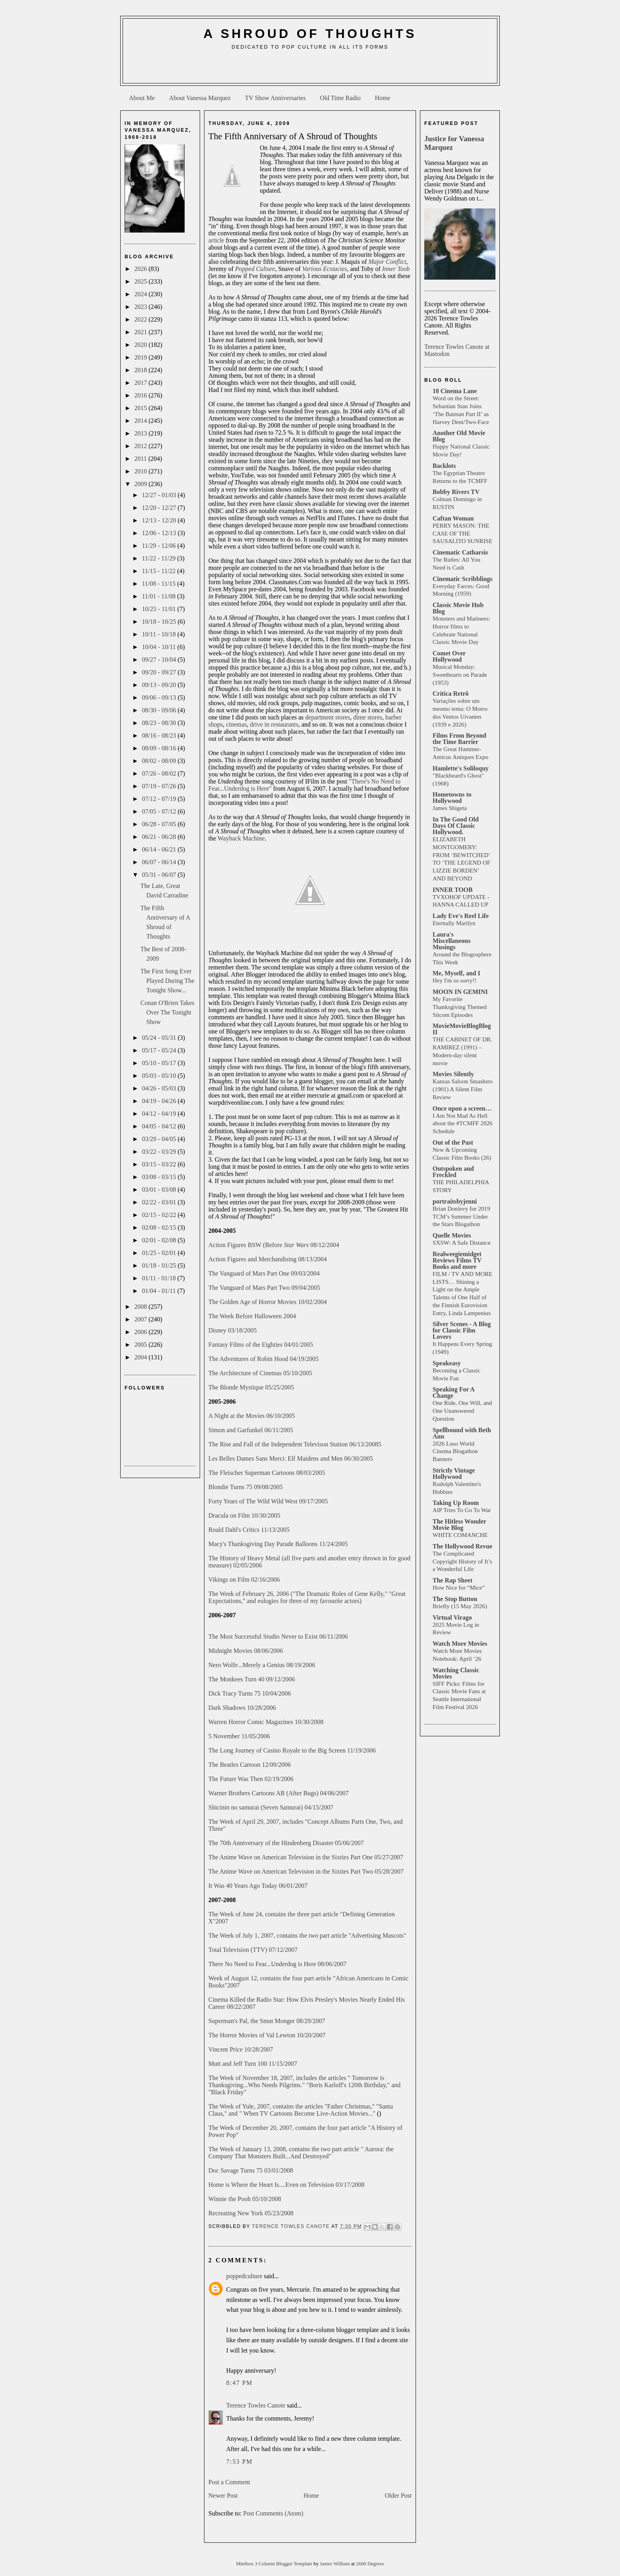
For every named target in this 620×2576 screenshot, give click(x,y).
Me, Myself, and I (456, 973)
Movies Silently (453, 1074)
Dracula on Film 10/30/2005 (244, 1515)
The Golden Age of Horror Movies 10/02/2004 (267, 1301)
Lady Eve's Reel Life (461, 915)
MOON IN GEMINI (460, 991)
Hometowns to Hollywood (452, 797)
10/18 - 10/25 (160, 621)
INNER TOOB (453, 889)
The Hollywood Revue (462, 1546)
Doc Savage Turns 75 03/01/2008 (250, 2170)
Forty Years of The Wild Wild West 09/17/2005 (268, 1501)
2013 (141, 433)
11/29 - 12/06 (160, 545)
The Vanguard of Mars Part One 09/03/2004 (263, 1273)
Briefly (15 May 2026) (460, 1606)
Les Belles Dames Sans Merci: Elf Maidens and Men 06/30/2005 (290, 1458)
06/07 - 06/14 (160, 862)
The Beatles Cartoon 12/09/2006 (249, 1764)
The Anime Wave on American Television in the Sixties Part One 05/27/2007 (305, 1857)
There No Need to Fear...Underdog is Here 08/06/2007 (277, 1964)
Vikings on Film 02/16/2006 (244, 1579)
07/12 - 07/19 (160, 798)
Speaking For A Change (453, 1392)
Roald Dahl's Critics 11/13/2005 (248, 1529)
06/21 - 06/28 (160, 836)
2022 (141, 319)
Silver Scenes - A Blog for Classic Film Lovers (462, 1330)
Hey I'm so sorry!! (454, 980)
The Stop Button (455, 1599)
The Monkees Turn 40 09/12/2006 (251, 1679)
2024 (141, 294)
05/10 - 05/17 (160, 1063)
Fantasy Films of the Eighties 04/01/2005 (260, 1344)
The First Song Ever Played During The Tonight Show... (167, 981)
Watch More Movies (460, 1643)
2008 (141, 1306)
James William (335, 2564)
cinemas (236, 724)
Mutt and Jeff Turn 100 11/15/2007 (252, 2063)
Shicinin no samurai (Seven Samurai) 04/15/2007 (270, 1807)
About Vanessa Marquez (200, 98)
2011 (141, 458)
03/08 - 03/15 (160, 1176)
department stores (327, 717)
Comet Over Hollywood (449, 656)
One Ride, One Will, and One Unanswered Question (462, 1410)
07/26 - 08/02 (160, 773)
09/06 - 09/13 (160, 697)
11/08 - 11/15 (159, 583)
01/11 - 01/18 (160, 1278)
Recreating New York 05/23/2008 (250, 2213)
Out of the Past (453, 1142)
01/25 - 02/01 (160, 1252)
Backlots (444, 465)
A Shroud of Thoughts (309, 33)
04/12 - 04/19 (160, 1113)
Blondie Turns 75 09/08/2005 (245, 1487)
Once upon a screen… (462, 1108)
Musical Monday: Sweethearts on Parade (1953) (460, 674)
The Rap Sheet (452, 1580)
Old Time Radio (340, 98)
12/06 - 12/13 (160, 533)
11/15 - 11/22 (159, 571)
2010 (141, 471)
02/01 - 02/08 (160, 1240)
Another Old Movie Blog (459, 436)
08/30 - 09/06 (160, 710)
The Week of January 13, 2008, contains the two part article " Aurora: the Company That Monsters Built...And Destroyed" (300, 2153)
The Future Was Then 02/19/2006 (250, 1778)
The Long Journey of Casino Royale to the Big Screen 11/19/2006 (292, 1750)
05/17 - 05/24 (160, 1050)
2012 (141, 446)
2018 (141, 370)
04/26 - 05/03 (160, 1088)
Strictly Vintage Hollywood (454, 1473)
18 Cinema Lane (455, 391)
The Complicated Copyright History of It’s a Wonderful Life (462, 1561)
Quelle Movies (452, 1235)
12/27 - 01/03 (160, 495)
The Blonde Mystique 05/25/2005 (251, 1387)
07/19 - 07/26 (160, 786)
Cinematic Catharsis (460, 552)
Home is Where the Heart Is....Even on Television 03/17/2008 (286, 2184)
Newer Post (223, 2495)
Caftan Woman (453, 518)
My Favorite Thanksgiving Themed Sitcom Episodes (460, 1007)
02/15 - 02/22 (160, 1214)
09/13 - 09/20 (160, 684)
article (216, 240)
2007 (141, 1319)
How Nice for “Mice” (459, 1587)
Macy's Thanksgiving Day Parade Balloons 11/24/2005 (278, 1544)
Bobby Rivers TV (456, 491)
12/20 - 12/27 (160, 507)
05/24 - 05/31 (160, 1037)
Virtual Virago (452, 1617)
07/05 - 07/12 (160, 811)
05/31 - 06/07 (160, 874)
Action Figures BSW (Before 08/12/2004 (273, 1245)
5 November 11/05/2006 (239, 1736)
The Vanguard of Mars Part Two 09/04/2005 (264, 1287)
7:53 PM (239, 2461)
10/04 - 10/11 (160, 647)
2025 (141, 281)
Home (382, 98)
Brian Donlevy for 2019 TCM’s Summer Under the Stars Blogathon (461, 1216)
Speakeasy (447, 1363)
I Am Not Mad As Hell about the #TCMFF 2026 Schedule (462, 1123)
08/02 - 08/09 (160, 760)
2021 (141, 332)
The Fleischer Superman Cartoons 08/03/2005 (266, 1472)
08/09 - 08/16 (160, 748)
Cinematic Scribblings (463, 578)
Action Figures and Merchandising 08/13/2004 (267, 1259)
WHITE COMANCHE (460, 1534)
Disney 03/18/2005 (232, 1330)
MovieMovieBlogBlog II (462, 1028)
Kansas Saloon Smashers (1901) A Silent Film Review (463, 1089)
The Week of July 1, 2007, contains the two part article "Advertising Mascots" (307, 1935)
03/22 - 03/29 (160, 1151)
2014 (141, 420)
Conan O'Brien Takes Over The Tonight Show (167, 1012)
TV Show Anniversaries (275, 98)
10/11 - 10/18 (160, 634)
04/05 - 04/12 (160, 1126)
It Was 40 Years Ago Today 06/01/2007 (258, 1885)
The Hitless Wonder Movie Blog (459, 1524)
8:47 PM (239, 2382)
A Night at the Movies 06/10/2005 (251, 1415)
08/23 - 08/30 (160, 722)
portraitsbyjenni (455, 1201)
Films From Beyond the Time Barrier (459, 738)
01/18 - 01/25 (160, 1265)
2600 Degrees (370, 2564)
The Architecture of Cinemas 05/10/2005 (260, 1373)
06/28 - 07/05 (160, 824)
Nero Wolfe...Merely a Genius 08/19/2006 (261, 1665)
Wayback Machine (241, 838)
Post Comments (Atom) (273, 2513)
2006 (141, 1332)
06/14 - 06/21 (160, 849)
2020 (141, 344)
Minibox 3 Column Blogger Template (275, 2564)
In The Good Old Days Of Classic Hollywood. (456, 825)
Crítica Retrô (451, 693)
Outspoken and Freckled (453, 1171)
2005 (141, 1344)
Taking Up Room (456, 1502)
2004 (141, 1357)
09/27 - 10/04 (160, 659)
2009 (141, 484)
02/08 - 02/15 (160, 1227)
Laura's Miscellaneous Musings (452, 940)
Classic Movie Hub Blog (458, 608)
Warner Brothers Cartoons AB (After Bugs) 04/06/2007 (278, 1793)
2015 (141, 408)
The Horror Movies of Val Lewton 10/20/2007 (267, 2035)
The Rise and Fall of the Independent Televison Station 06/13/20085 (294, 1444)
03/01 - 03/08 (160, 1189)
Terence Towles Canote (255, 2405)
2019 (141, 357)
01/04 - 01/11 (160, 1290)
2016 (141, 395)
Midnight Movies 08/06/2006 (245, 1650)
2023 (141, 306)
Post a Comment (229, 2482)
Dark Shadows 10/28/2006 (242, 1707)
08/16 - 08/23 (160, 735)
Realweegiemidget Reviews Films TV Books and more (457, 1260)
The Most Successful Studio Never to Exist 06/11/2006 (278, 1636)
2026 (141, 268)
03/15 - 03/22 (160, 1164)
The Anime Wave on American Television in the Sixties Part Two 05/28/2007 (306, 1871)
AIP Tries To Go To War (462, 1510)
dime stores (367, 717)
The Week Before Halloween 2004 (252, 1316)
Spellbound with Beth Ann (462, 1433)
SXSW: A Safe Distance (462, 1242)
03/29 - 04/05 (160, 1139)
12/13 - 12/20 (160, 520)
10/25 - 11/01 (160, 609)
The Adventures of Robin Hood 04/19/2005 (263, 1358)
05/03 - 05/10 (160, 1075)
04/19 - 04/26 (160, 1101)
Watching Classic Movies (456, 1673)
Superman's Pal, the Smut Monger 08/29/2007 (266, 2021)
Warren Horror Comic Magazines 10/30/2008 (265, 1722)
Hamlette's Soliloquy (461, 768)
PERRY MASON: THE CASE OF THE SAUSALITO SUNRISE (462, 533)
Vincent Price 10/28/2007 (240, 2049)
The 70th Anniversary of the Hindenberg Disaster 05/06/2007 (286, 1843)
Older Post (398, 2495)
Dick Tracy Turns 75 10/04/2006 (249, 1693)
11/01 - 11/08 (159, 596)
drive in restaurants (274, 724)
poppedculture (244, 2276)
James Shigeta (450, 807)
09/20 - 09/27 (160, 672)
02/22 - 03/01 (160, 1202)
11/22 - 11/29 (159, 558)
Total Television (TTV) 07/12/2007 (252, 1949)
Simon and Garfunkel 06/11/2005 (250, 1430)
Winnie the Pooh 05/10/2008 (244, 2199)
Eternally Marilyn (454, 923)
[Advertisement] (310, 69)
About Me (142, 98)
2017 (141, 382)
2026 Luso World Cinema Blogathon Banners (455, 1451)
